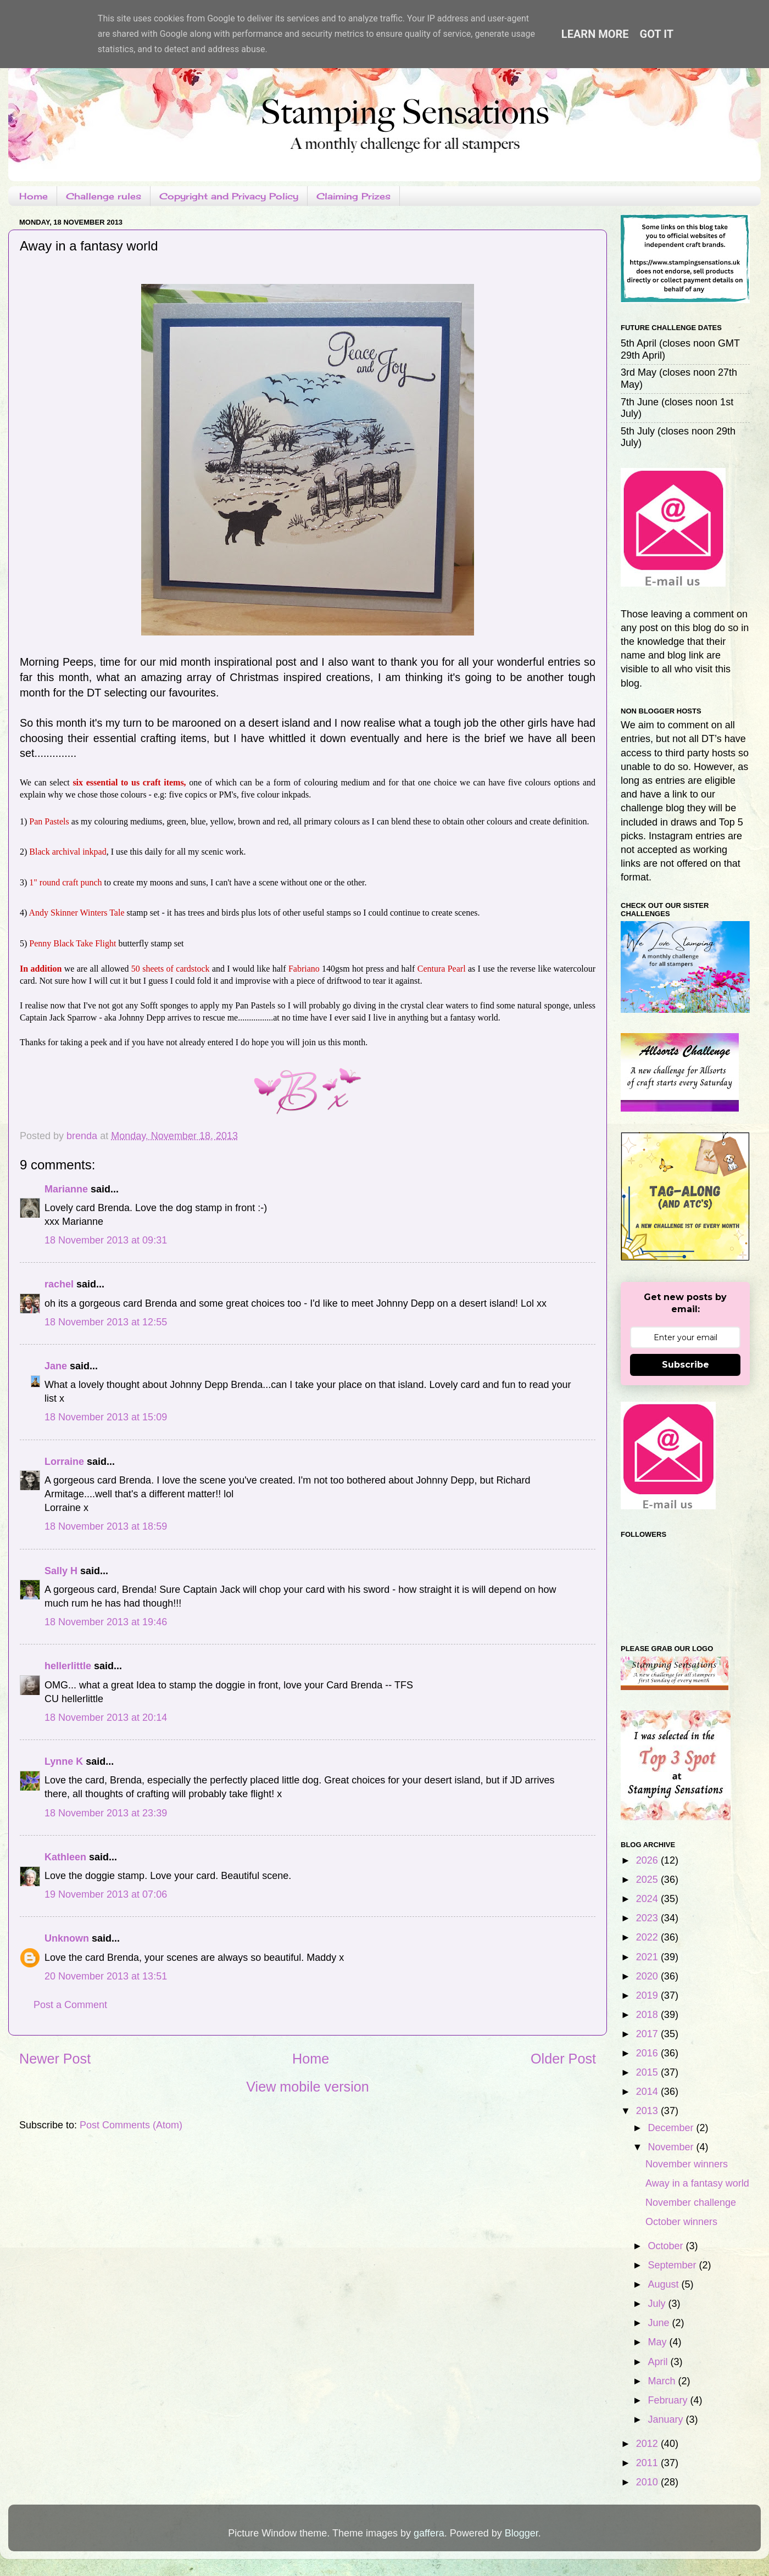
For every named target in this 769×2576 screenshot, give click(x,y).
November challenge (690, 2202)
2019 (648, 1995)
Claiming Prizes (353, 196)
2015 (648, 2072)
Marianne (66, 1189)
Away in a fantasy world (697, 2183)
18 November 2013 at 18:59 (105, 1526)
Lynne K (63, 1761)
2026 (648, 1860)
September (673, 2265)
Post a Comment (70, 2004)
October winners (681, 2221)
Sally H (60, 1570)
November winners (686, 2164)
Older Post (563, 2058)
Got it (657, 34)
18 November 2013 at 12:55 (105, 1322)
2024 (648, 1898)
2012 (648, 2443)
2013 (648, 2110)
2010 (648, 2482)
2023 (648, 1918)
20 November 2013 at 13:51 (105, 1976)
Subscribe (685, 1364)
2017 (648, 2033)
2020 (648, 1976)
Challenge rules (103, 196)
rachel (59, 1284)
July (658, 2303)
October (667, 2245)
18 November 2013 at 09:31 (105, 1240)
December (672, 2127)
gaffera (429, 2533)
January (667, 2419)
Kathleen (65, 1857)
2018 (648, 2014)
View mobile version (307, 2086)
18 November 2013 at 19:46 (105, 1621)
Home (33, 196)
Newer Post (55, 2058)
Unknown (66, 1938)
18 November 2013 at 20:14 (105, 1717)
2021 (648, 1956)
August (664, 2284)
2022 (648, 1937)
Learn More (595, 34)
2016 (648, 2053)
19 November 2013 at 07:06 (105, 1894)
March (663, 2381)
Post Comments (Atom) (131, 2125)
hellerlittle (67, 1665)
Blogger (521, 2533)
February (669, 2400)
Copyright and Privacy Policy (228, 196)
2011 (648, 2462)
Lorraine (64, 1461)
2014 (648, 2091)
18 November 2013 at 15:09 (105, 1417)
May (658, 2342)
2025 (648, 1879)
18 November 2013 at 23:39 (105, 1813)
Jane (55, 1366)
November (672, 2147)
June (660, 2322)
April (659, 2361)
